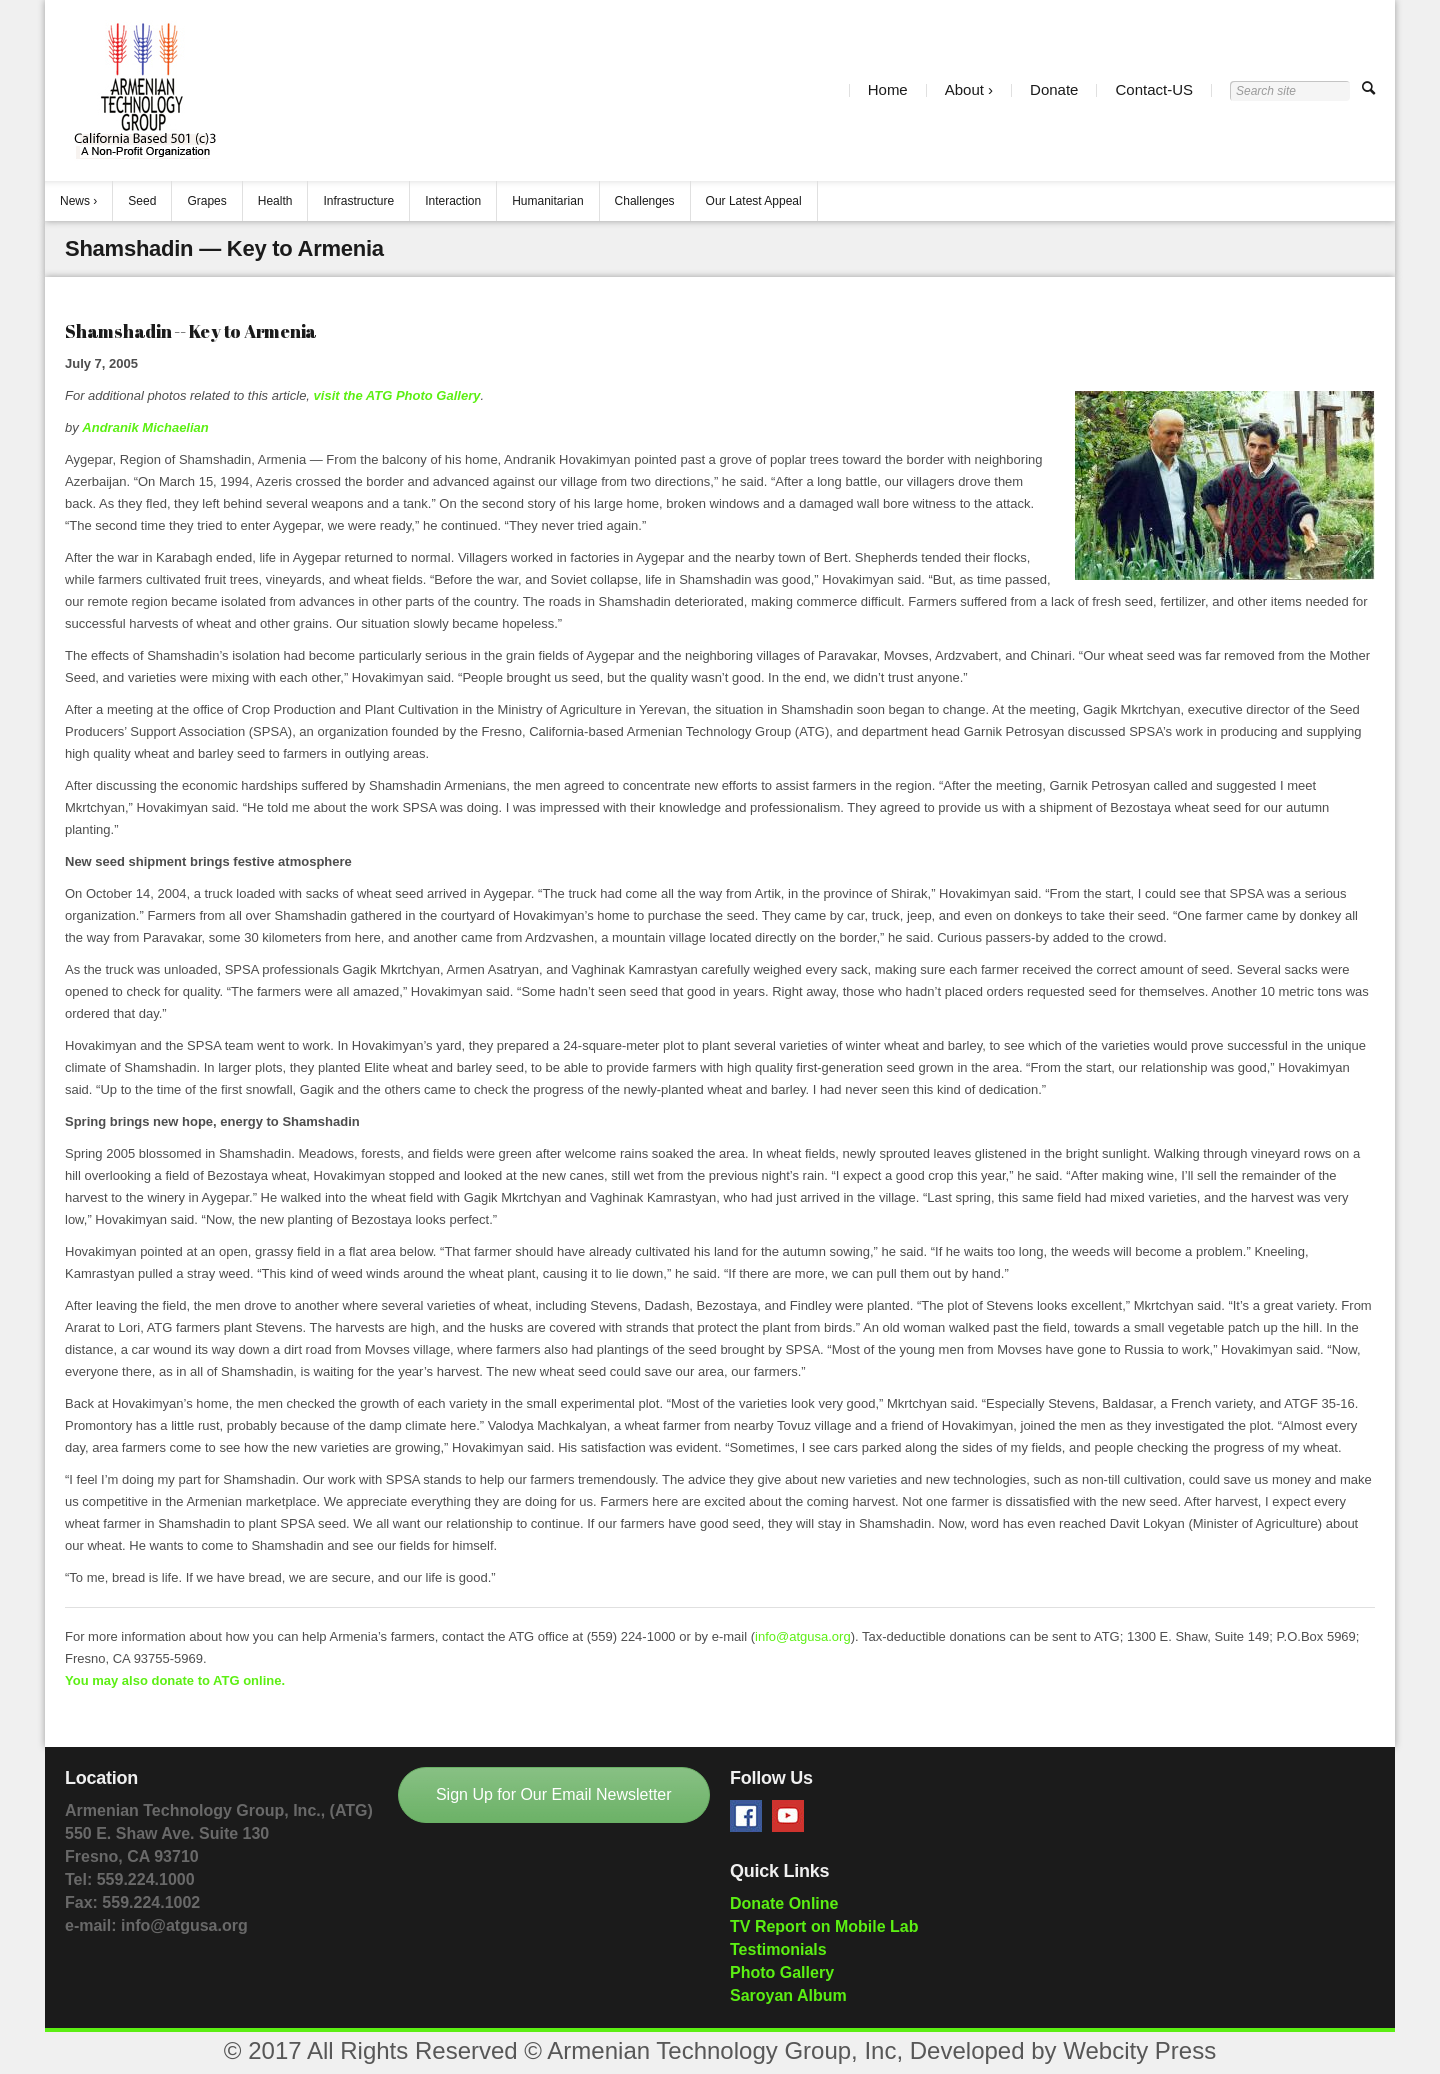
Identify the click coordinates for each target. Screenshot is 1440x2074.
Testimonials (778, 1949)
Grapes (206, 201)
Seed (142, 201)
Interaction (453, 201)
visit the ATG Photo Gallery (397, 395)
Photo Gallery (782, 1972)
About (964, 90)
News (75, 201)
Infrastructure (358, 201)
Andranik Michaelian (145, 427)
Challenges (645, 201)
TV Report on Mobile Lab (824, 1926)
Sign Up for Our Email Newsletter (554, 1794)
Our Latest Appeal (754, 201)
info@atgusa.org (803, 1636)
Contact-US (1154, 90)
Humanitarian (547, 201)
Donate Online (784, 1903)
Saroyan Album (788, 1995)
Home (888, 90)
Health (275, 201)
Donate (1054, 90)
